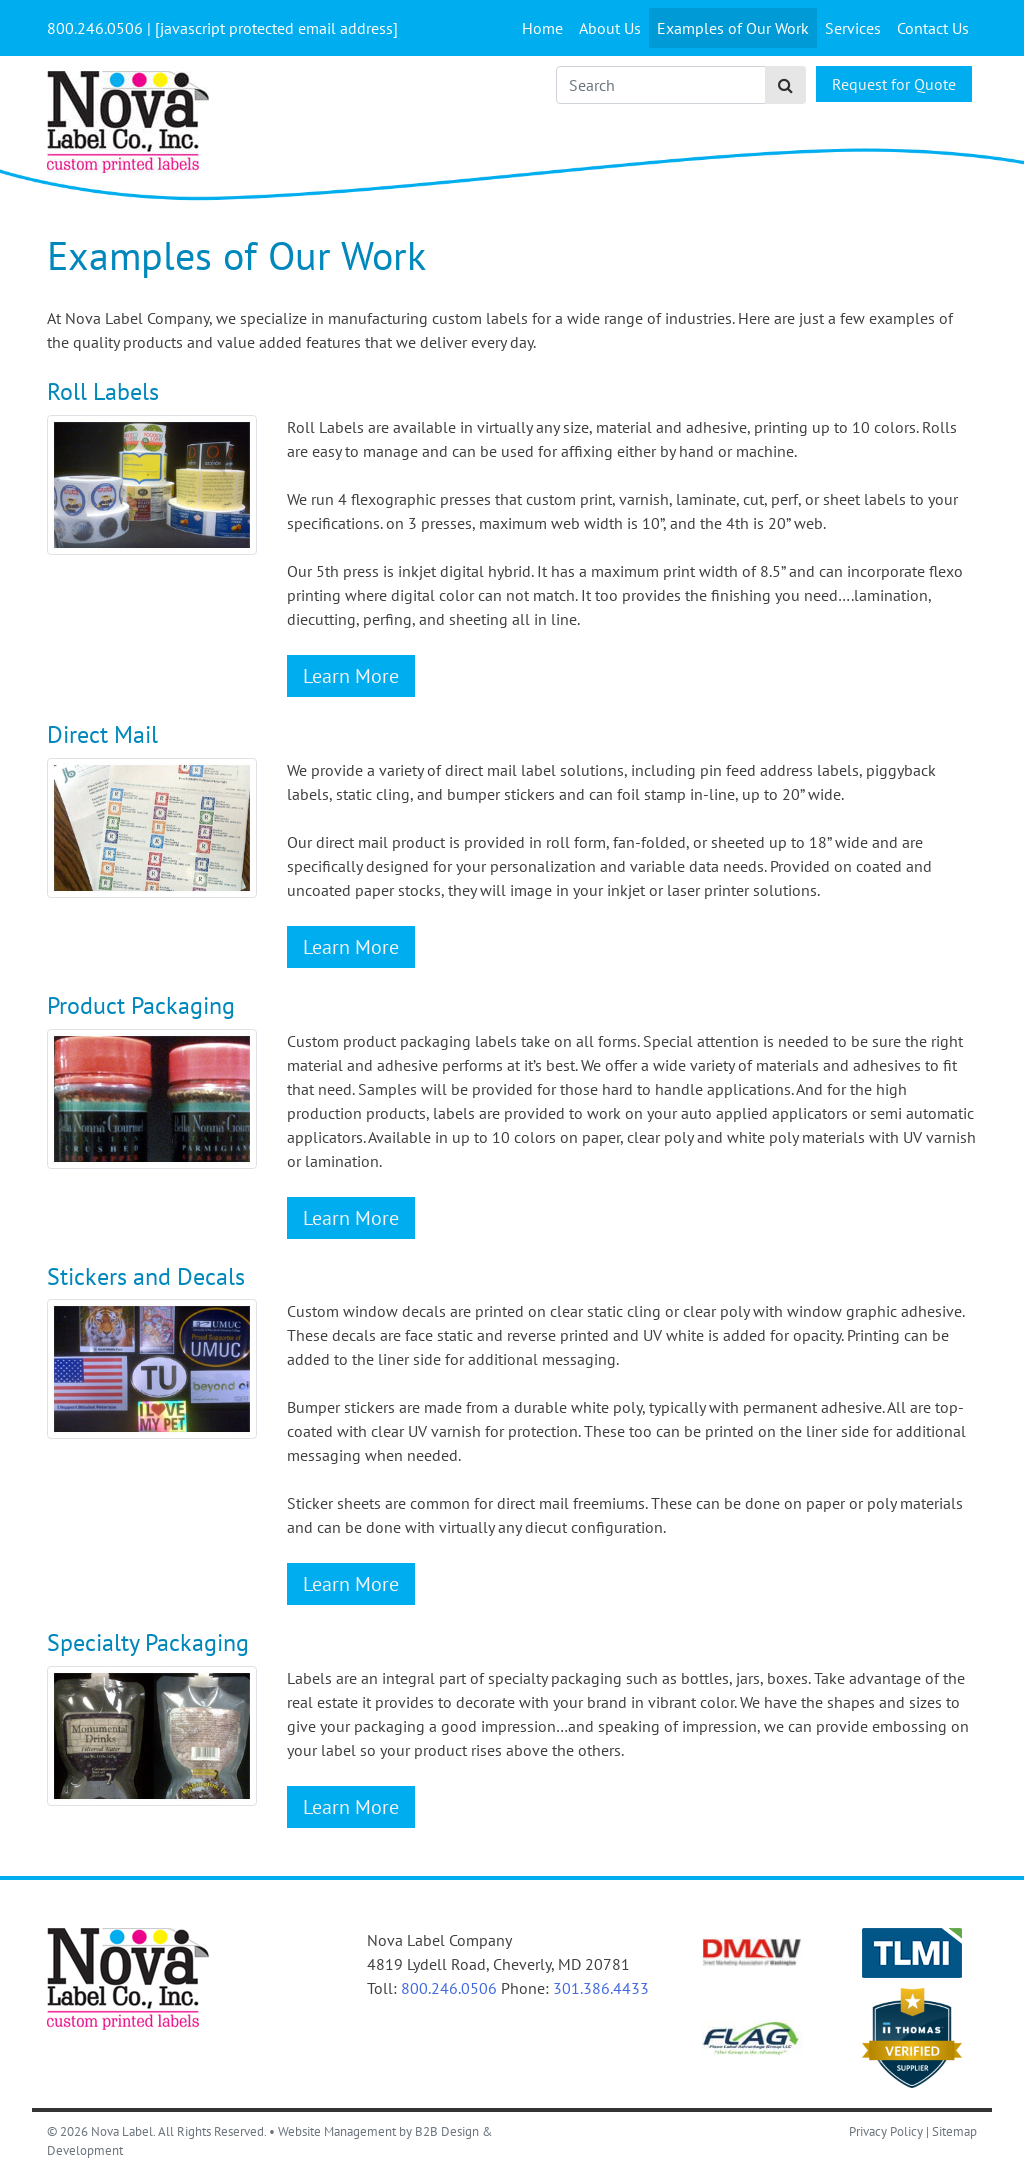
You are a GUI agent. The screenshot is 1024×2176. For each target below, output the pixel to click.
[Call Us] (95, 28)
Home (542, 28)
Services (853, 28)
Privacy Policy (886, 2131)
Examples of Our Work (733, 28)
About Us (610, 28)
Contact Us (933, 28)
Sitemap (954, 2131)
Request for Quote (894, 84)
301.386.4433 (601, 1988)
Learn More (351, 676)
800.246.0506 (449, 1988)
